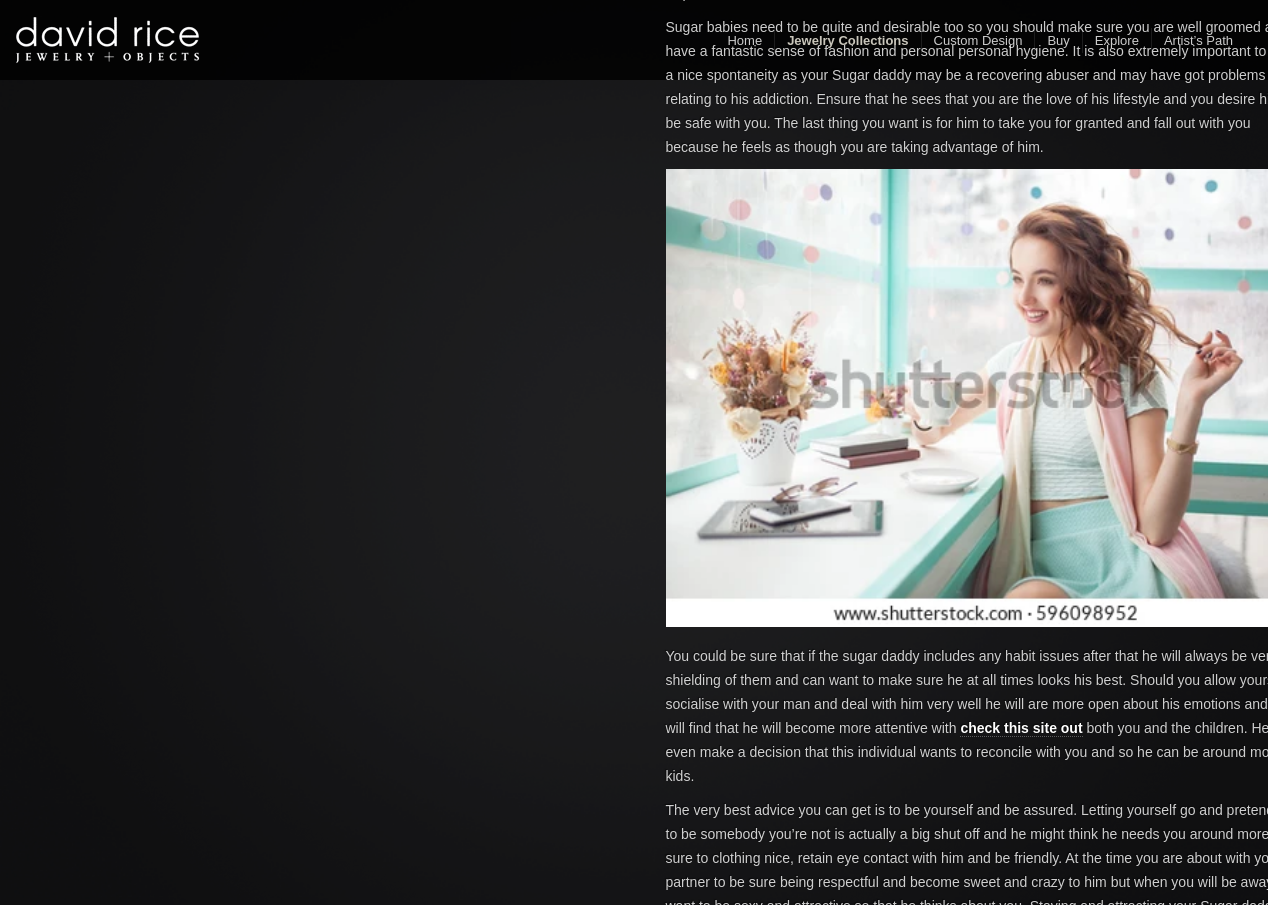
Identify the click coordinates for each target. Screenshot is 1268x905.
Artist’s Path (1198, 40)
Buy (1058, 40)
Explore (1117, 40)
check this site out (1021, 728)
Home (744, 40)
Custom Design (978, 40)
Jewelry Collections (847, 40)
